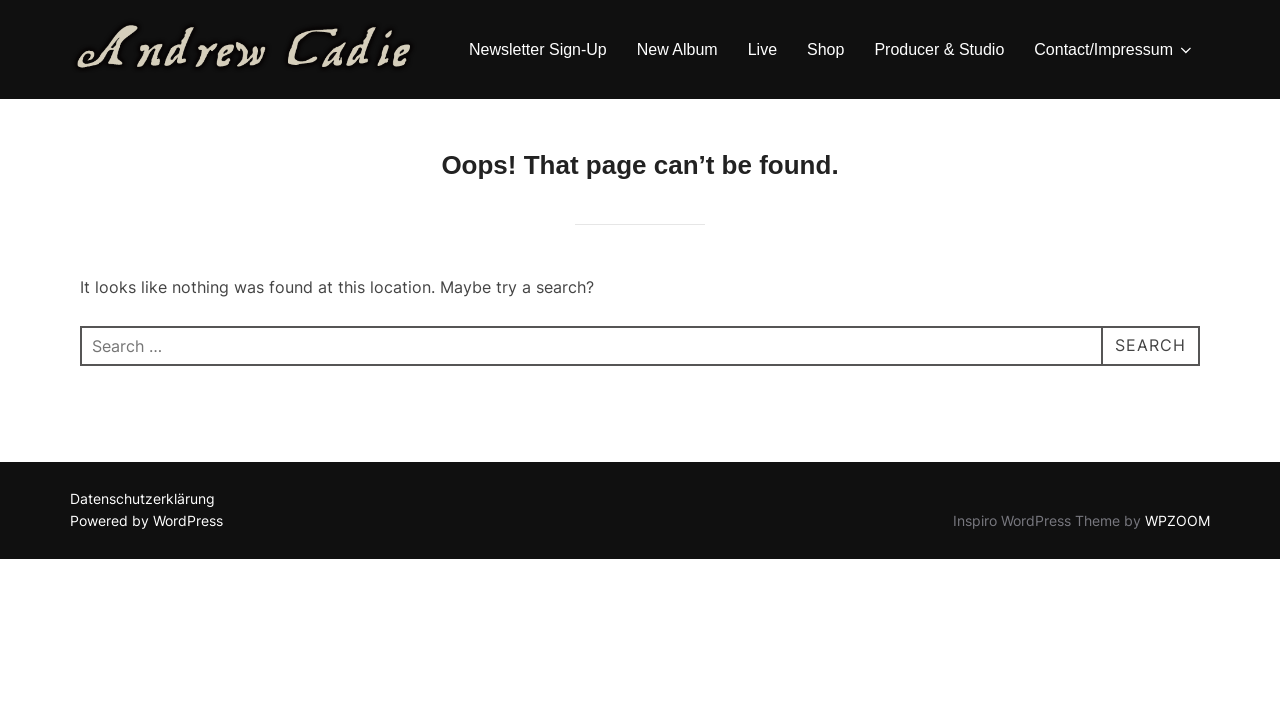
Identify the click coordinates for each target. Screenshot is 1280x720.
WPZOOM (1177, 520)
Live (762, 49)
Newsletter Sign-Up (538, 49)
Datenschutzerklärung (142, 498)
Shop (825, 49)
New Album (677, 49)
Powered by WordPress (146, 520)
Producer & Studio (939, 49)
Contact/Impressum (1114, 50)
